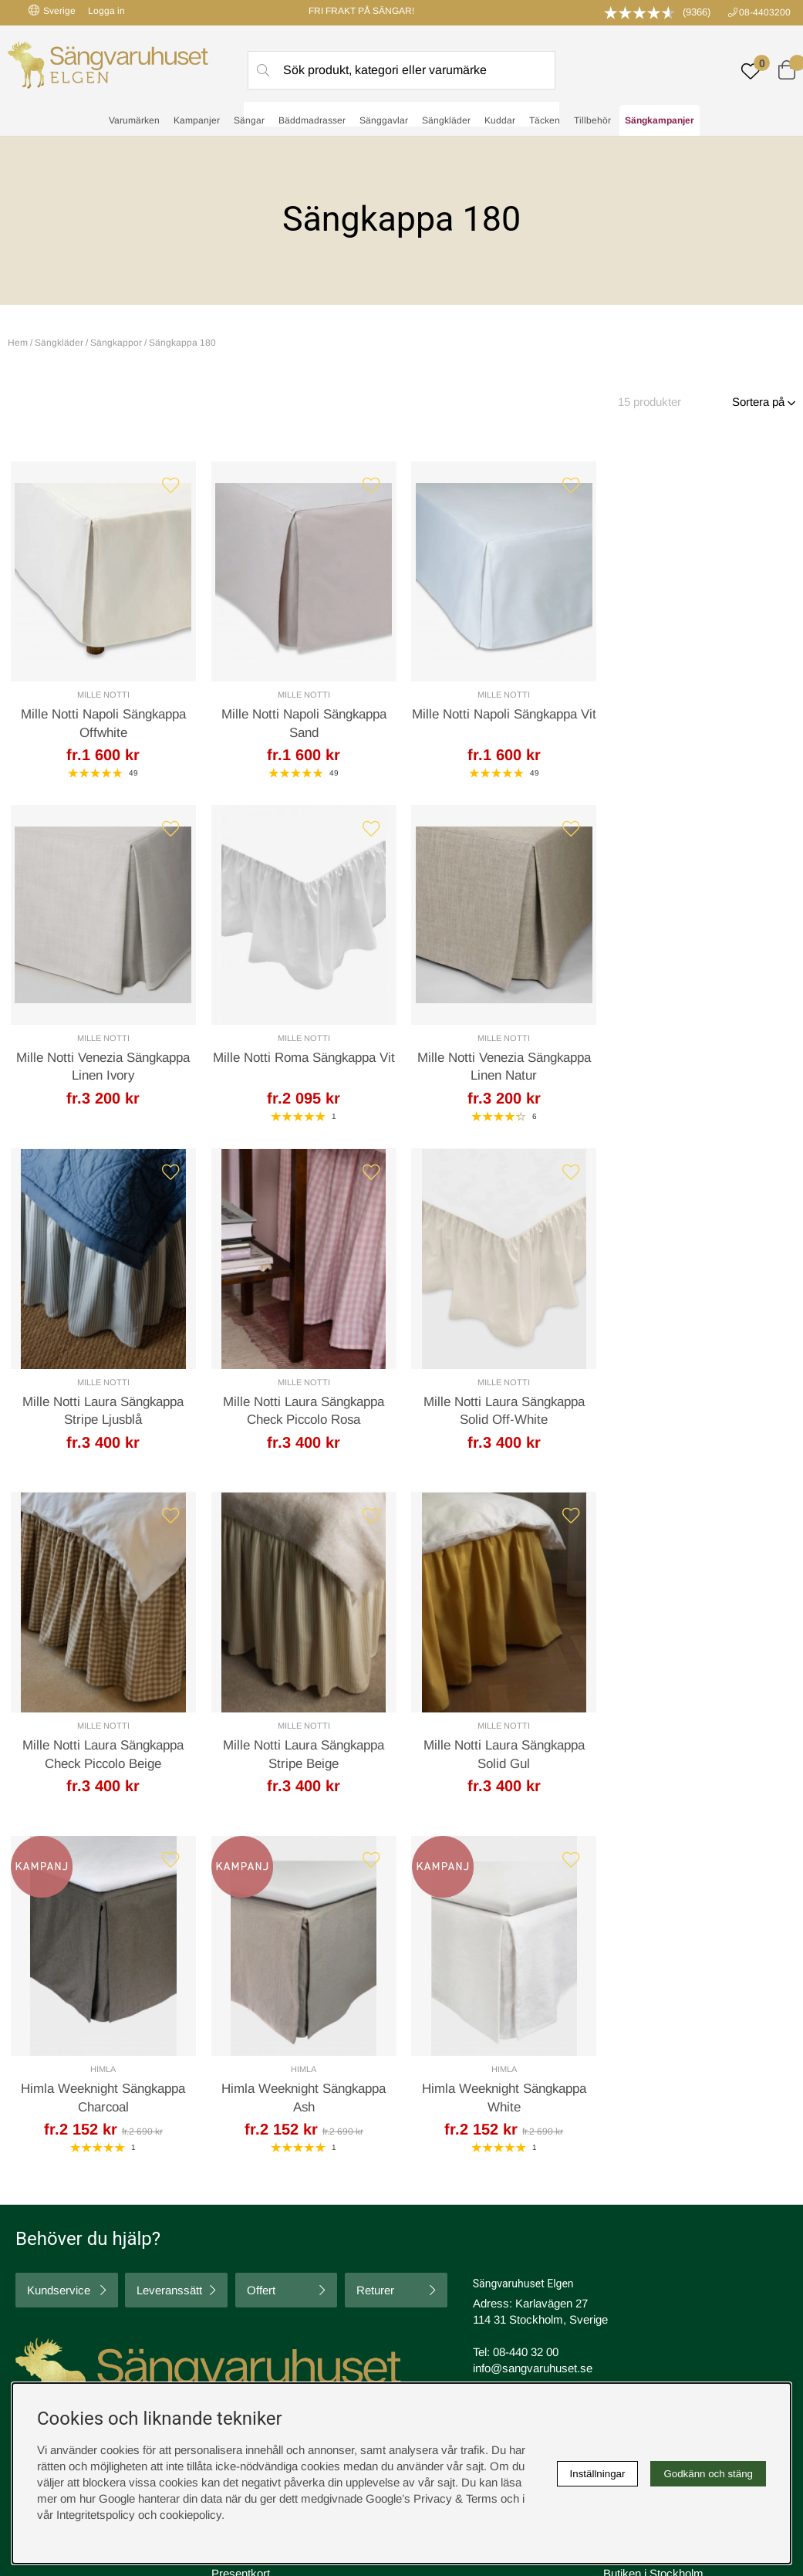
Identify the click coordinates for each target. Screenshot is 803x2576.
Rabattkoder (242, 2183)
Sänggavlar (383, 120)
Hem (18, 342)
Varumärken (134, 120)
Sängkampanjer (659, 120)
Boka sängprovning (651, 2183)
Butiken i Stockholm (653, 2232)
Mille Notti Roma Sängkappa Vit (103, 1058)
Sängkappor (116, 342)
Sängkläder (446, 120)
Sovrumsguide (248, 2199)
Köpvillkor (432, 2199)
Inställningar (598, 2474)
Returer (375, 1949)
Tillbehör (592, 120)
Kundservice (58, 1949)
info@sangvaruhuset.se (532, 2027)
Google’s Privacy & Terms (432, 2498)
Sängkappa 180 (182, 342)
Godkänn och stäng (708, 2474)
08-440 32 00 (525, 2011)
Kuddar (499, 120)
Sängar (249, 120)
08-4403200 (765, 12)
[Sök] (401, 70)
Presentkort (240, 2232)
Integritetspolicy (446, 2216)
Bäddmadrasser (312, 120)
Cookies (428, 2183)
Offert (261, 1949)
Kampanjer (197, 120)
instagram (48, 2279)
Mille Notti (102, 694)
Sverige (52, 10)
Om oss (231, 2216)
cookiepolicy (190, 2514)
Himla (103, 1728)
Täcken (544, 120)
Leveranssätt (169, 1949)
